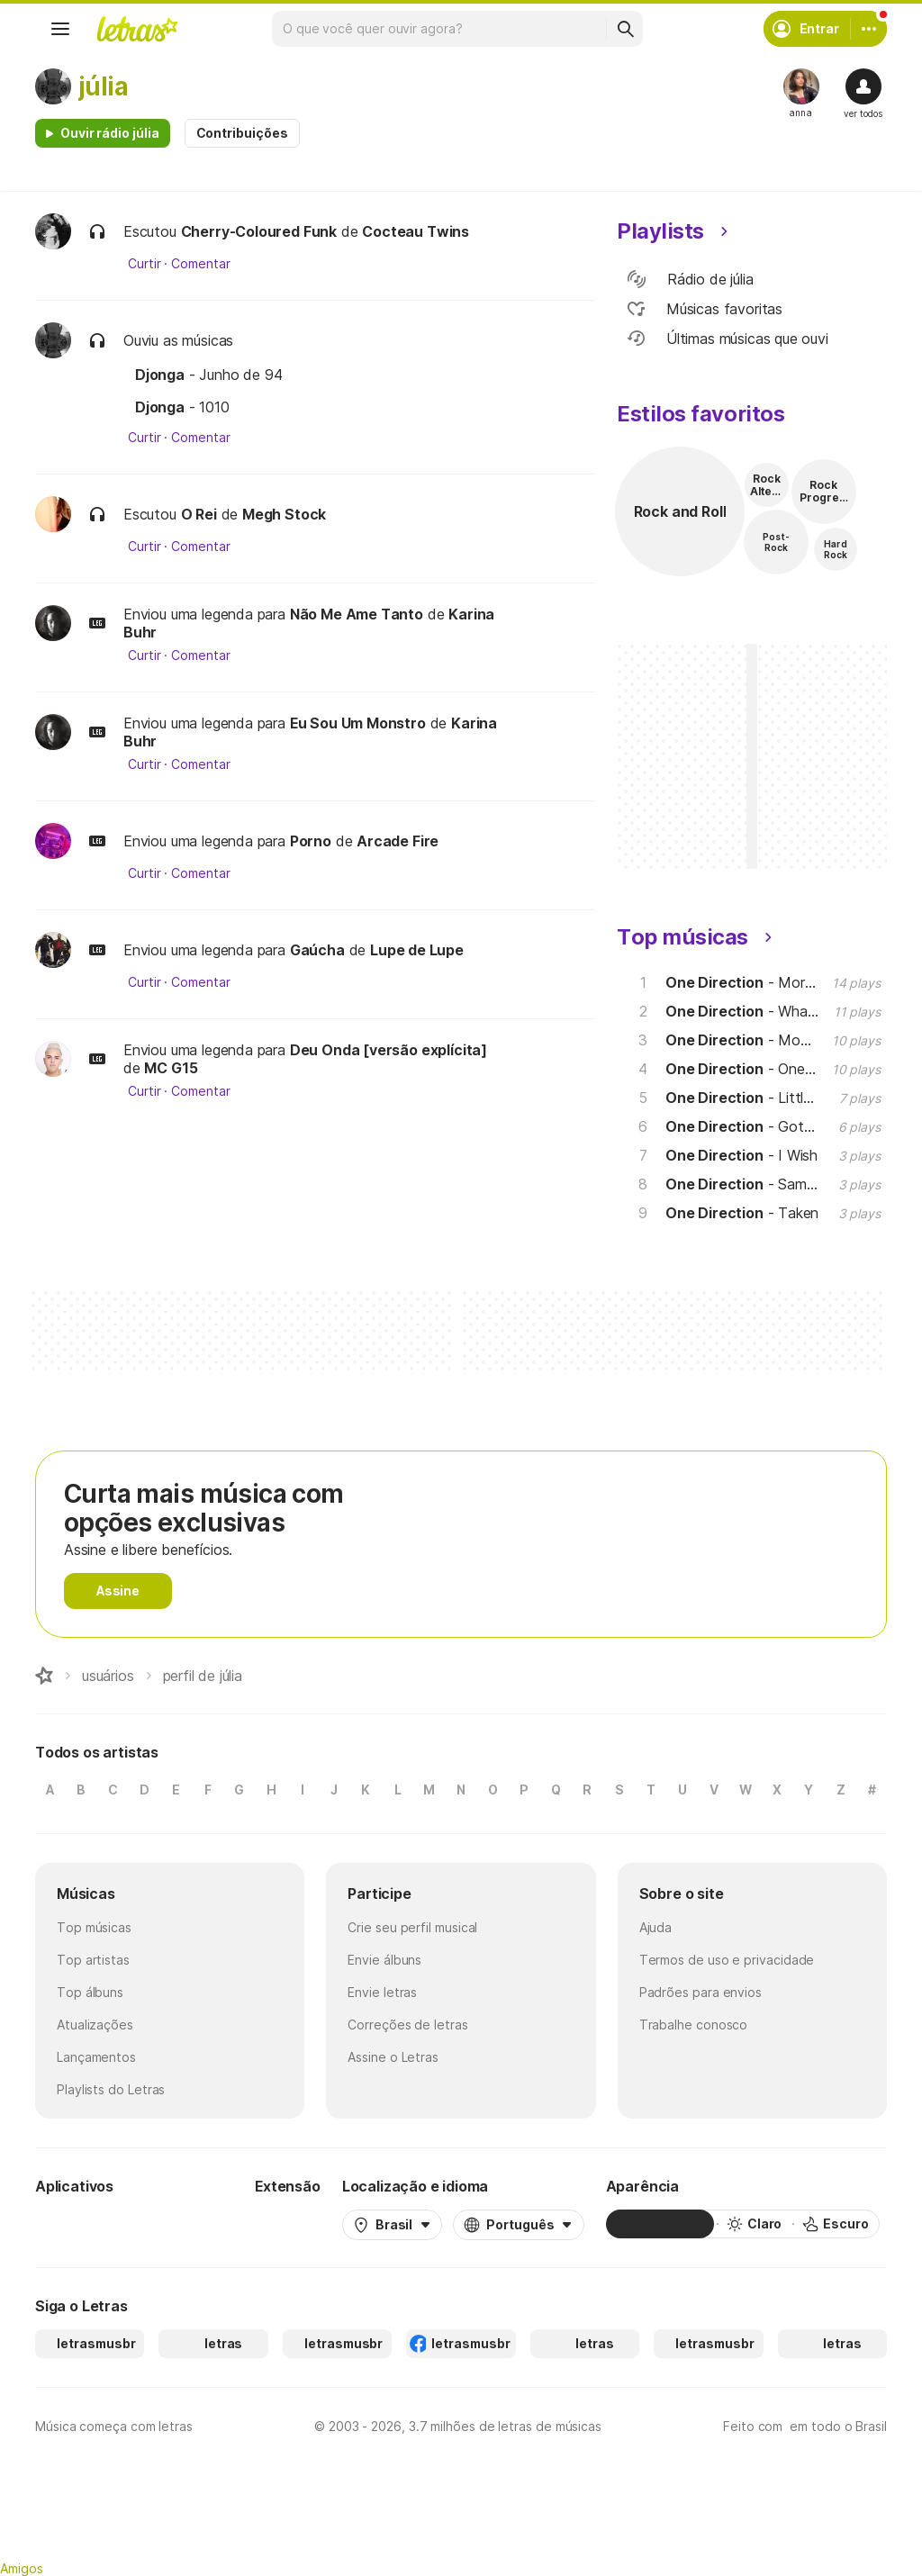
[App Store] (190, 2224)
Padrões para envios (700, 1992)
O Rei (199, 514)
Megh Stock (284, 514)
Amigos (21, 2568)
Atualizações (95, 2024)
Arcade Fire (397, 841)
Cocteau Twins (415, 231)
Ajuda (656, 1927)
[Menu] (60, 29)
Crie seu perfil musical (412, 1927)
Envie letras (382, 1992)
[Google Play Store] (83, 2224)
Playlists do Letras (111, 2089)
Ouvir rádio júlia (109, 132)
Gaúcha (317, 950)
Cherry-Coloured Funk (259, 231)
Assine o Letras (393, 2057)
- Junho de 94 (209, 375)
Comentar (200, 264)
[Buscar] (625, 29)
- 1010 (182, 407)
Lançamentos (96, 2057)
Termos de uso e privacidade (727, 1959)
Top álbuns (90, 1992)
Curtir (144, 264)
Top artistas (93, 1959)
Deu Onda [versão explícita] (388, 1050)
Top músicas (94, 1927)
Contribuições (242, 132)
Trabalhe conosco (693, 2024)
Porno (310, 841)
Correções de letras (407, 2024)
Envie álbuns (384, 1959)
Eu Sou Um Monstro (358, 723)
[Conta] (869, 29)
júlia (103, 86)
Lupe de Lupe (417, 950)
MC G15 (170, 1068)
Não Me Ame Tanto (356, 614)
